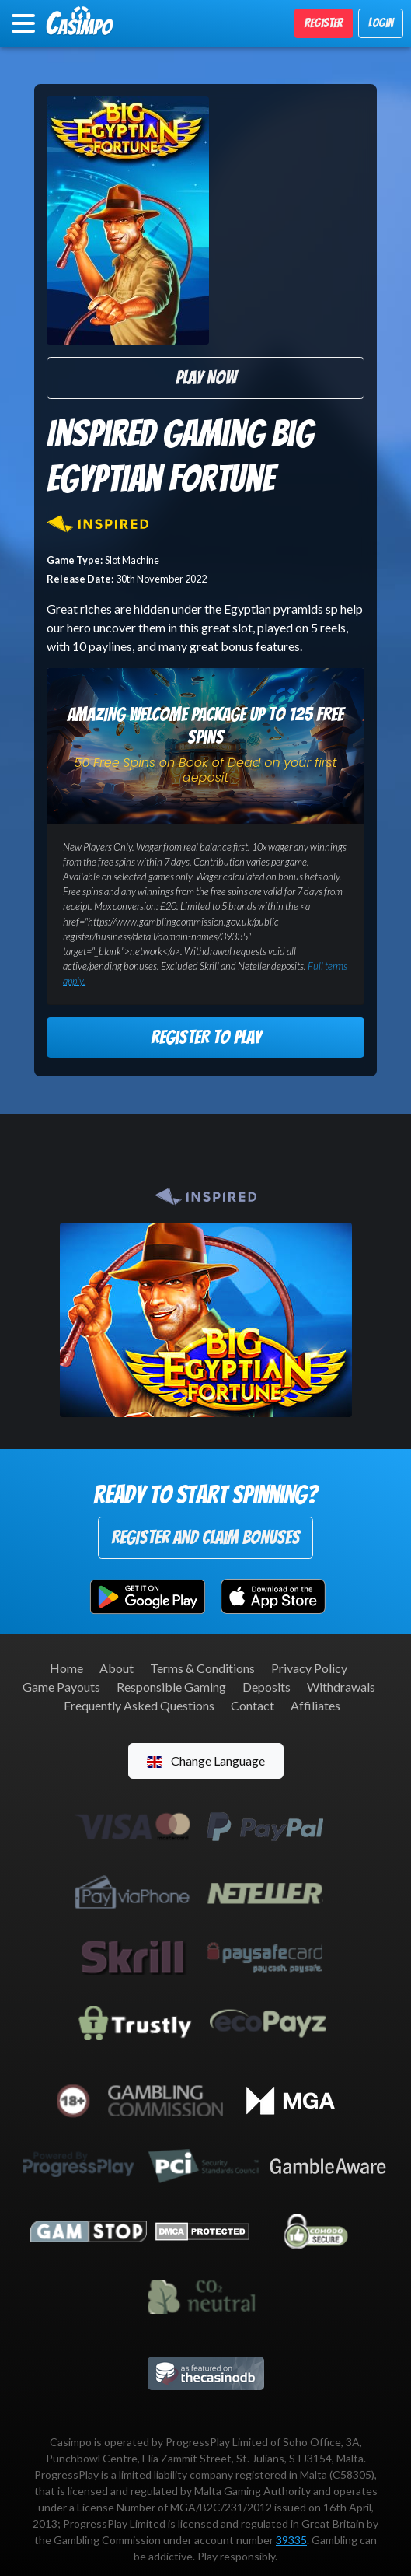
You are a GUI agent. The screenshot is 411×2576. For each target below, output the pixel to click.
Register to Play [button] (206, 1037)
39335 (291, 2539)
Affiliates (315, 1705)
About (116, 1668)
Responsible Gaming (171, 1686)
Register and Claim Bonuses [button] (205, 1537)
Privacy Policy (309, 1668)
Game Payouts (61, 1686)
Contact (252, 1705)
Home (66, 1668)
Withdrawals (341, 1686)
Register (324, 23)
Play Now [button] (206, 377)
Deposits (266, 1686)
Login (380, 23)
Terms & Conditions (202, 1668)
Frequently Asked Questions (139, 1705)
